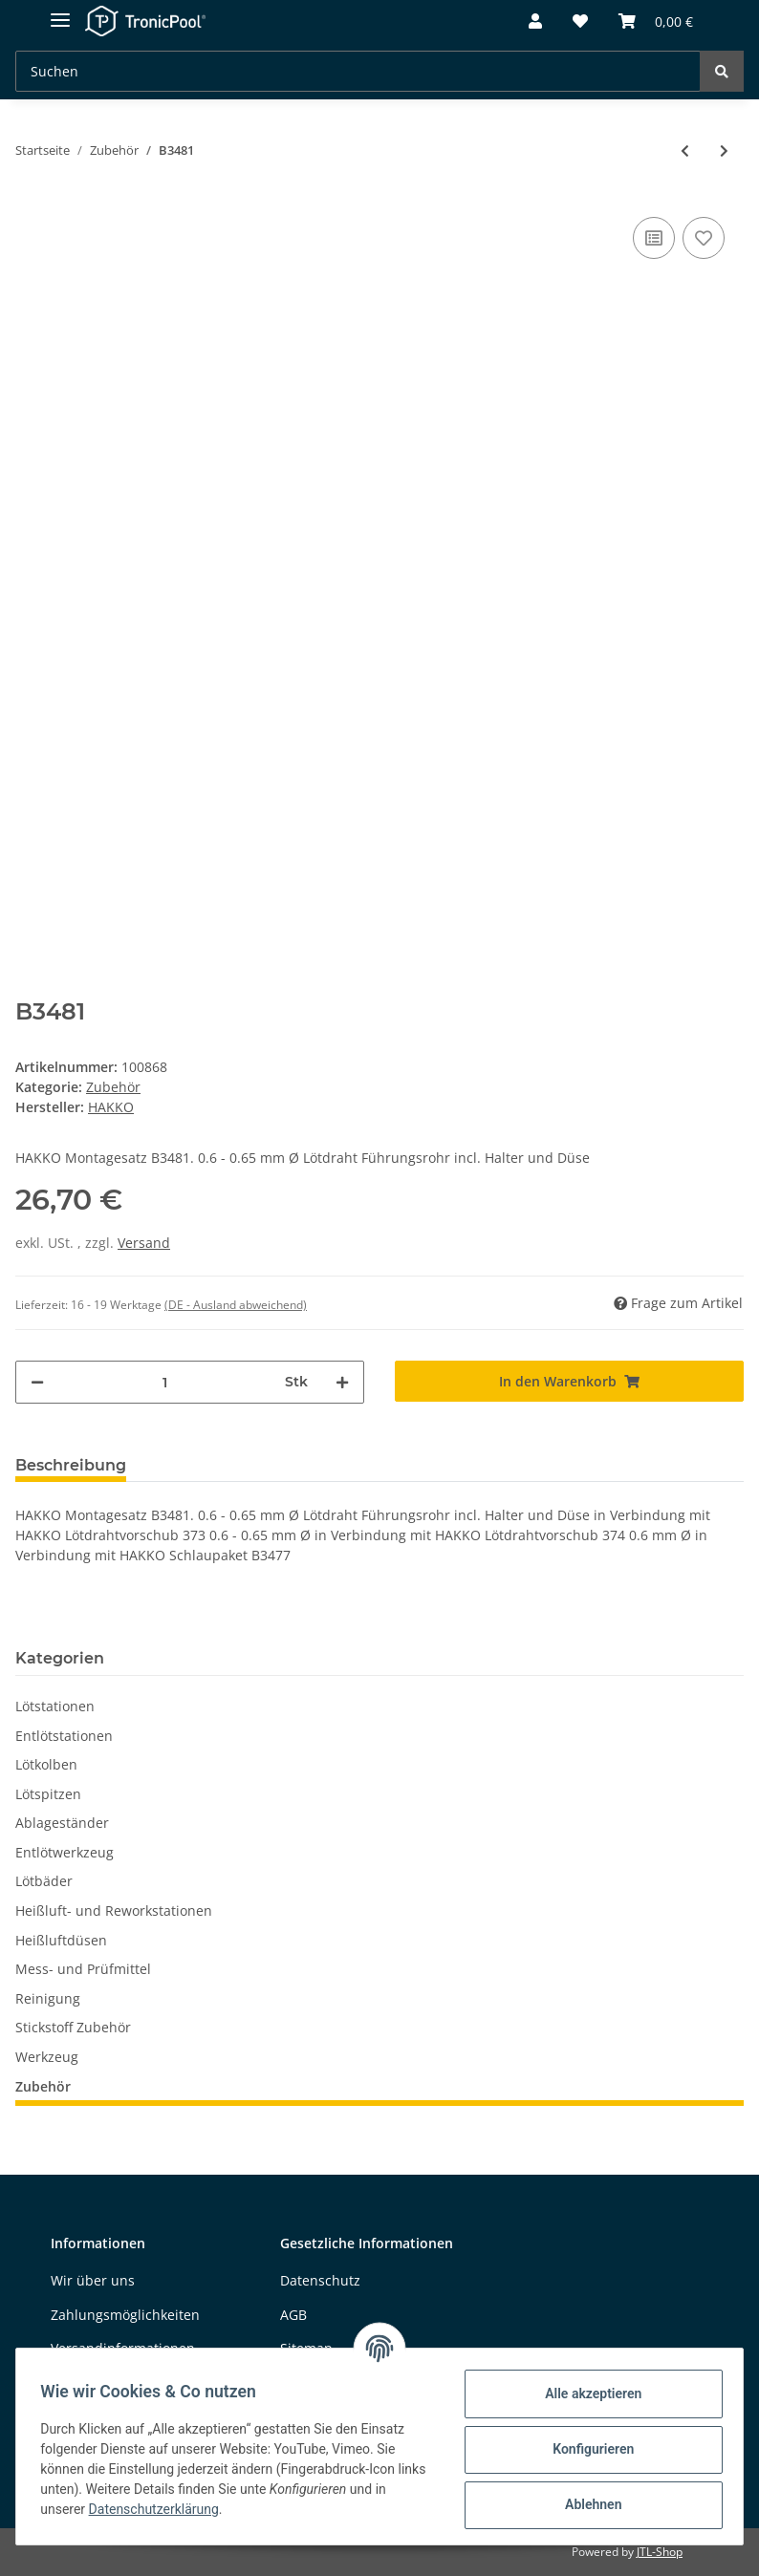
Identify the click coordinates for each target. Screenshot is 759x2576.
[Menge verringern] (37, 1382)
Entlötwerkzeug (64, 1852)
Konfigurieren (586, 2449)
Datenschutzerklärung (160, 2509)
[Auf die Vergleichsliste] (654, 238)
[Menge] (164, 1382)
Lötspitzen (48, 1794)
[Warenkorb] (655, 22)
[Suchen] (358, 71)
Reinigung (47, 1998)
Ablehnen (586, 2504)
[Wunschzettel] (580, 22)
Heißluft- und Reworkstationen (113, 1910)
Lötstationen (55, 1706)
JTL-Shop (660, 2552)
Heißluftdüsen (61, 1940)
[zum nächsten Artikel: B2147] (724, 150)
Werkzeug (46, 2057)
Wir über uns (93, 2280)
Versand (144, 1243)
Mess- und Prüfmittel (83, 1969)
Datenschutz (320, 2280)
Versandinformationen (123, 2348)
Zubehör (113, 1087)
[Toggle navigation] (60, 12)
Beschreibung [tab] (70, 1465)
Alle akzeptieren (586, 2393)
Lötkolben (46, 1764)
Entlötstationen (64, 1736)
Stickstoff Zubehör (73, 2027)
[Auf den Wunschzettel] (704, 238)
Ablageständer (62, 1823)
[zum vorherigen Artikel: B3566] (685, 150)
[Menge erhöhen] (342, 1382)
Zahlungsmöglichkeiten (125, 2315)
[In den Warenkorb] (569, 1381)
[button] (535, 22)
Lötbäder (44, 1881)
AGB (293, 2315)
